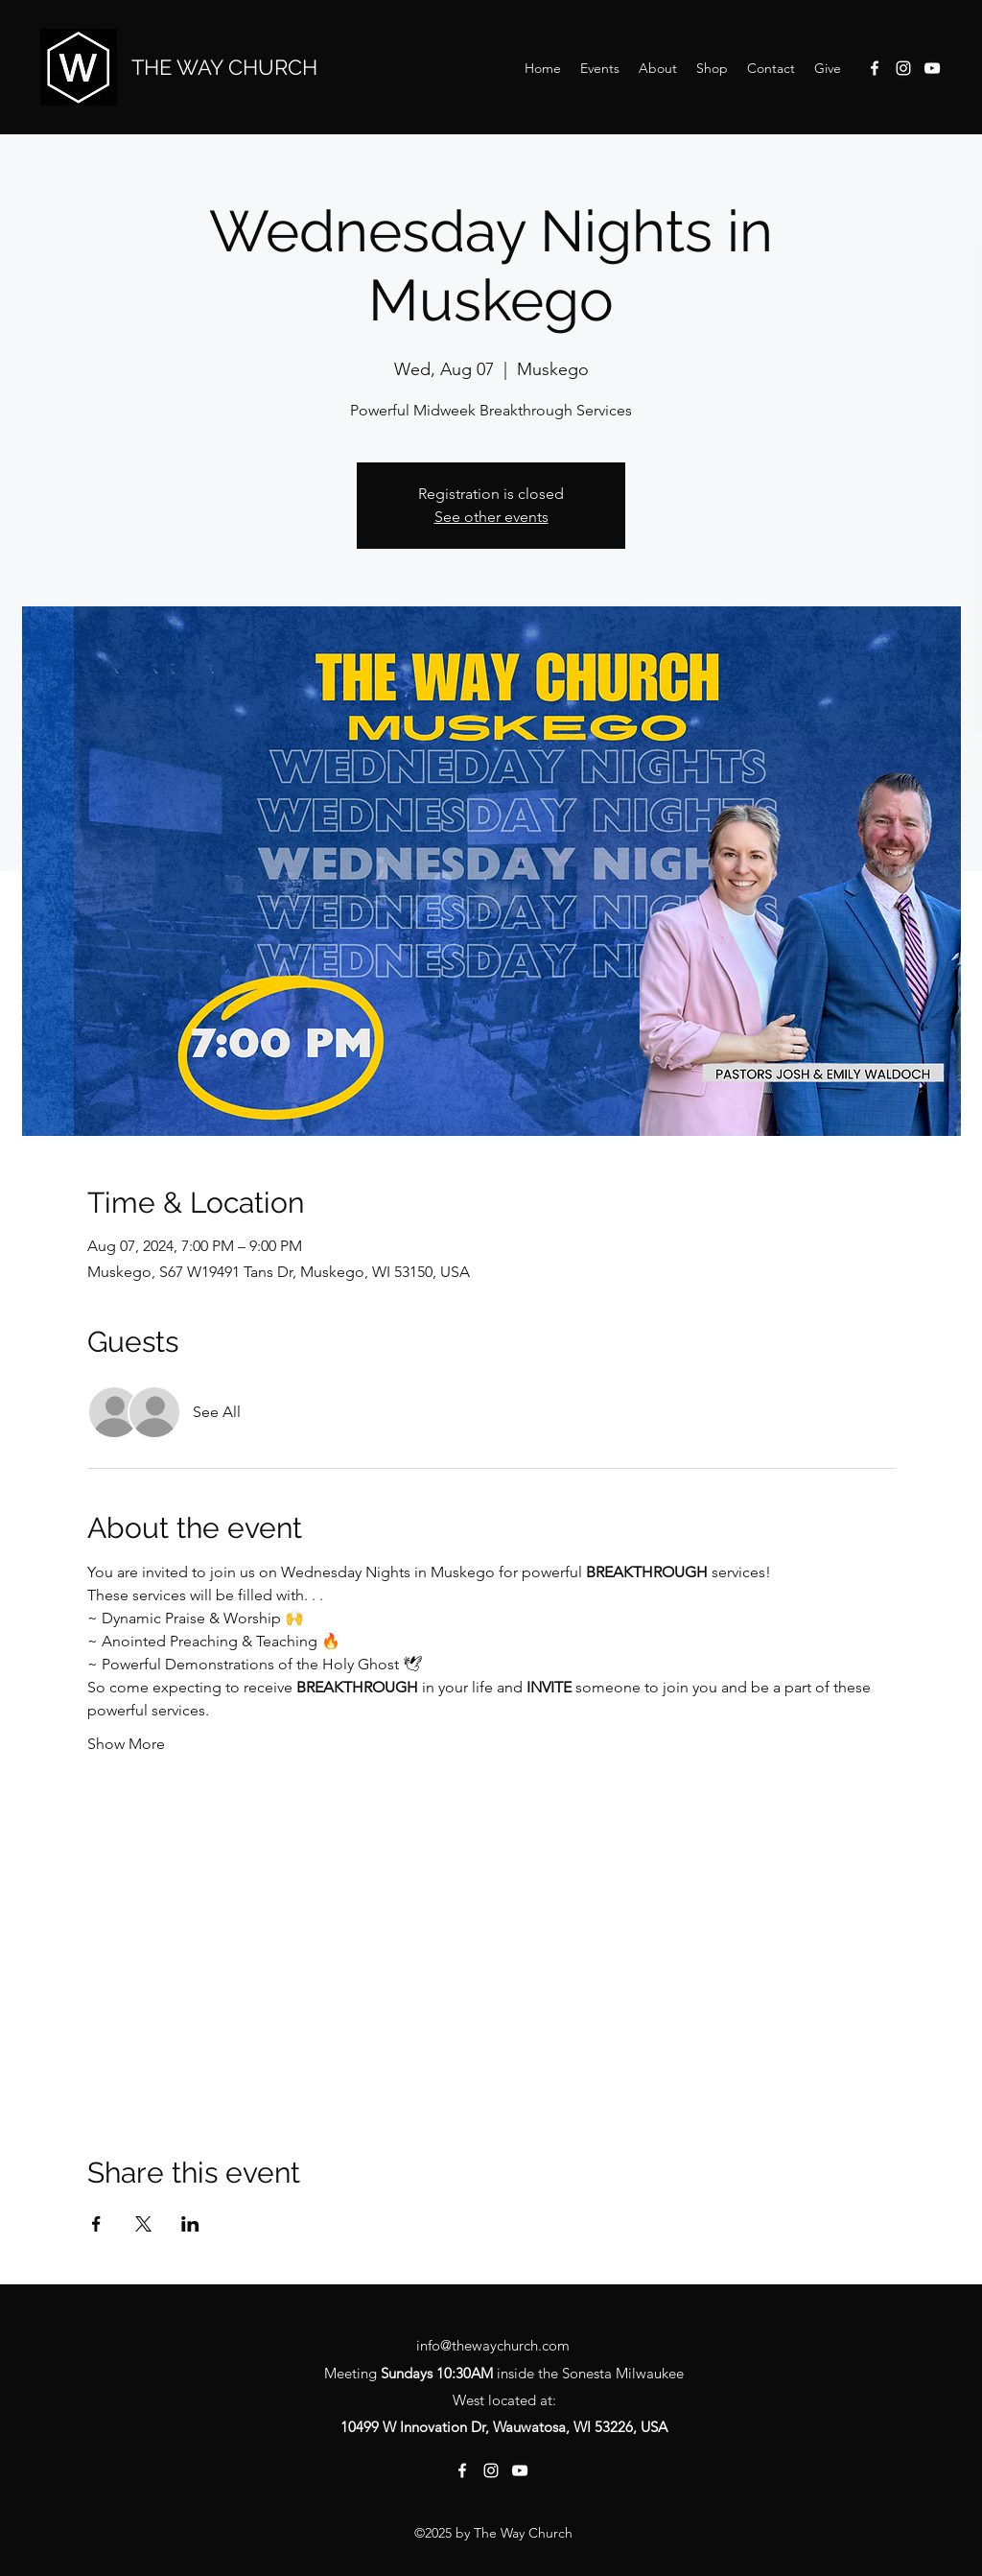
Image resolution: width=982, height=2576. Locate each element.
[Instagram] (903, 68)
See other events (491, 517)
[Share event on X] (143, 2224)
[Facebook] (874, 68)
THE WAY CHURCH (224, 67)
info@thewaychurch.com (493, 2345)
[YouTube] (932, 68)
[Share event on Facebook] (96, 2224)
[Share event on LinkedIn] (190, 2224)
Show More (126, 1744)
